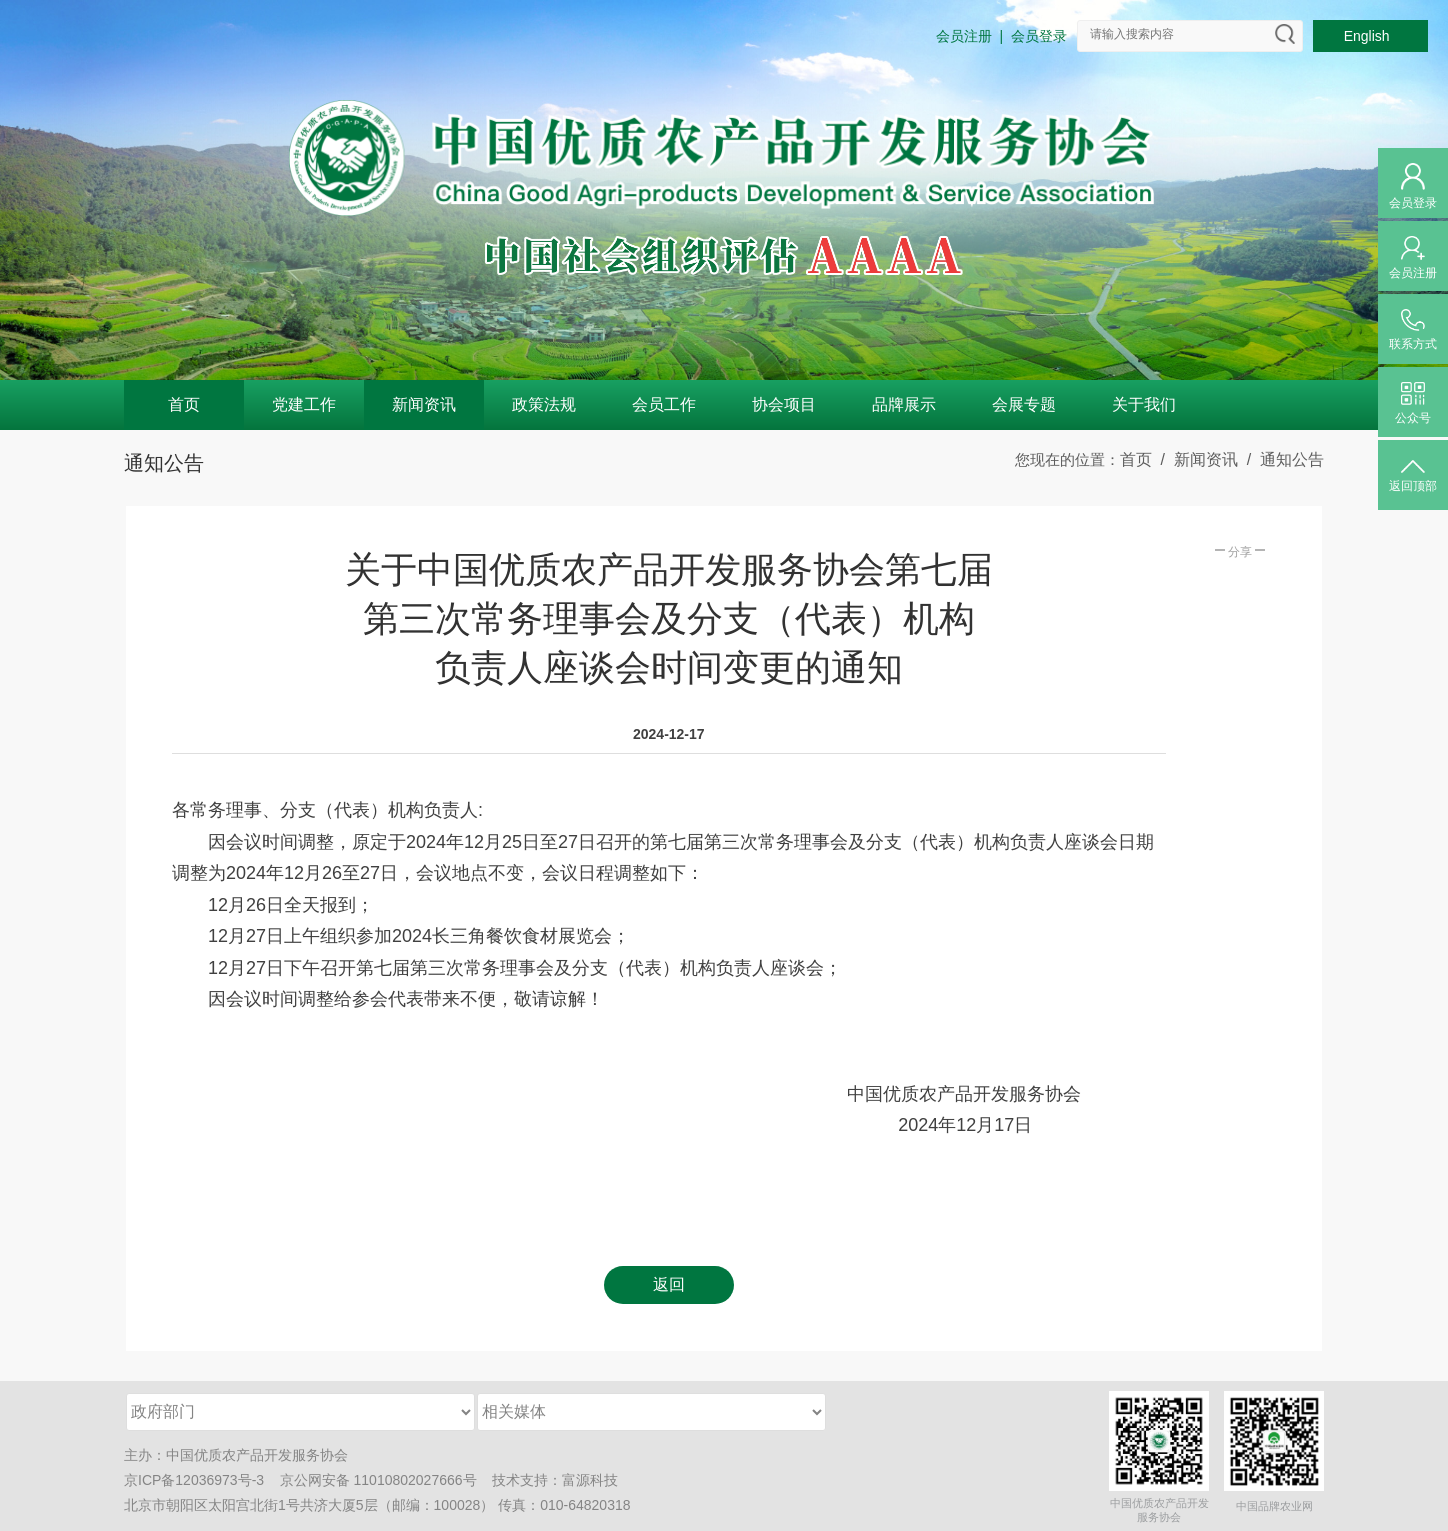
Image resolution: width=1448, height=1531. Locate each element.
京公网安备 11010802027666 (371, 1480)
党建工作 (304, 404)
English (1371, 36)
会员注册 (964, 36)
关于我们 (1144, 404)
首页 (184, 404)
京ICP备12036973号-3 (194, 1480)
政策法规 (544, 404)
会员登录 (1039, 36)
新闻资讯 (424, 404)
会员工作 (664, 404)
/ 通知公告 (1281, 459)
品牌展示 (904, 404)
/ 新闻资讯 (1195, 459)
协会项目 (784, 404)
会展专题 (1024, 404)
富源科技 (590, 1480)
